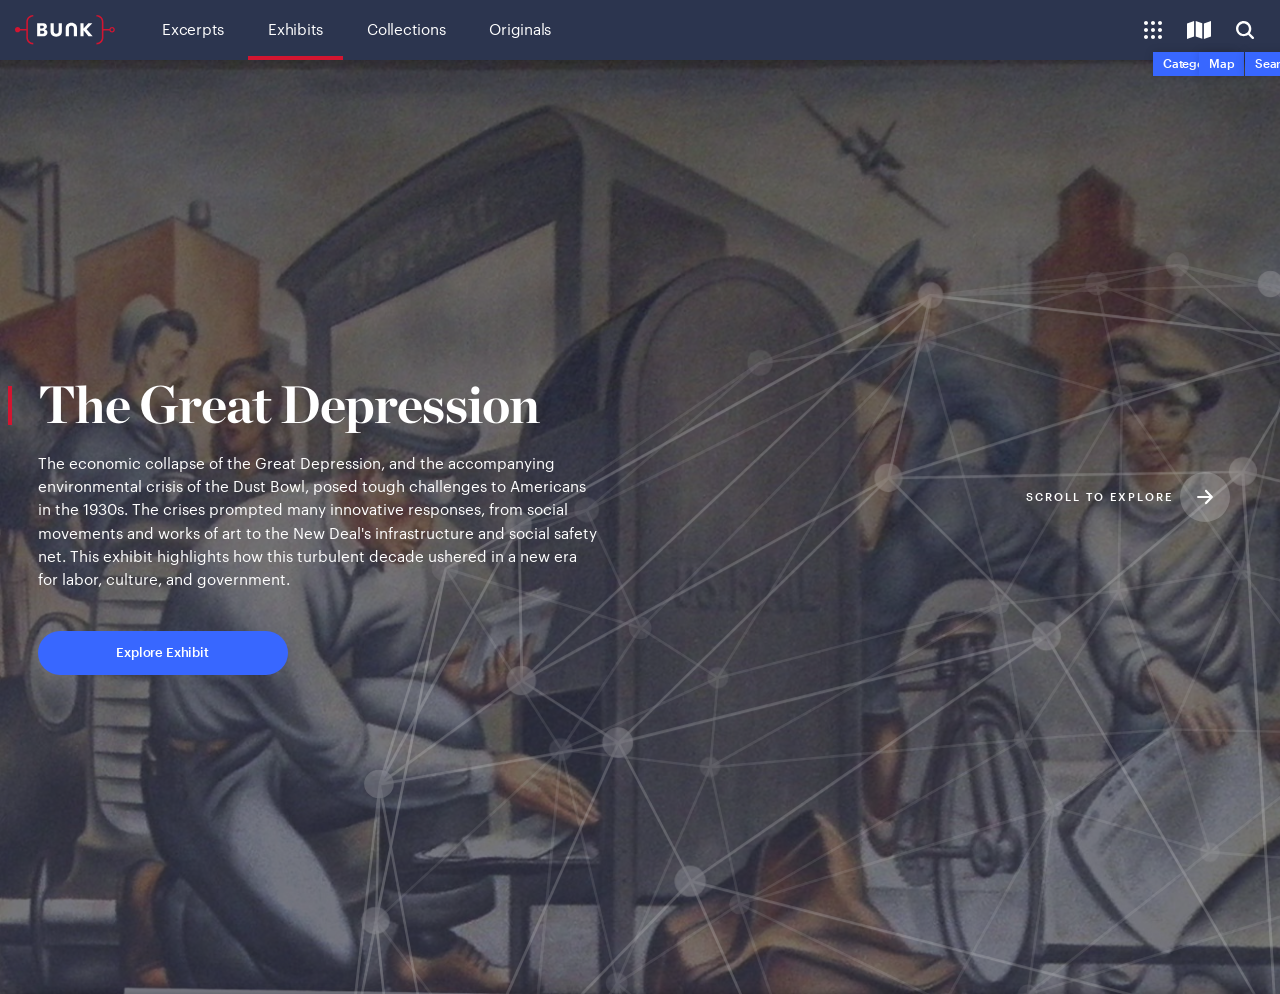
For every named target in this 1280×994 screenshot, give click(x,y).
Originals (520, 29)
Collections (406, 29)
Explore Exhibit (245, 667)
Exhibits (295, 29)
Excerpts (193, 29)
